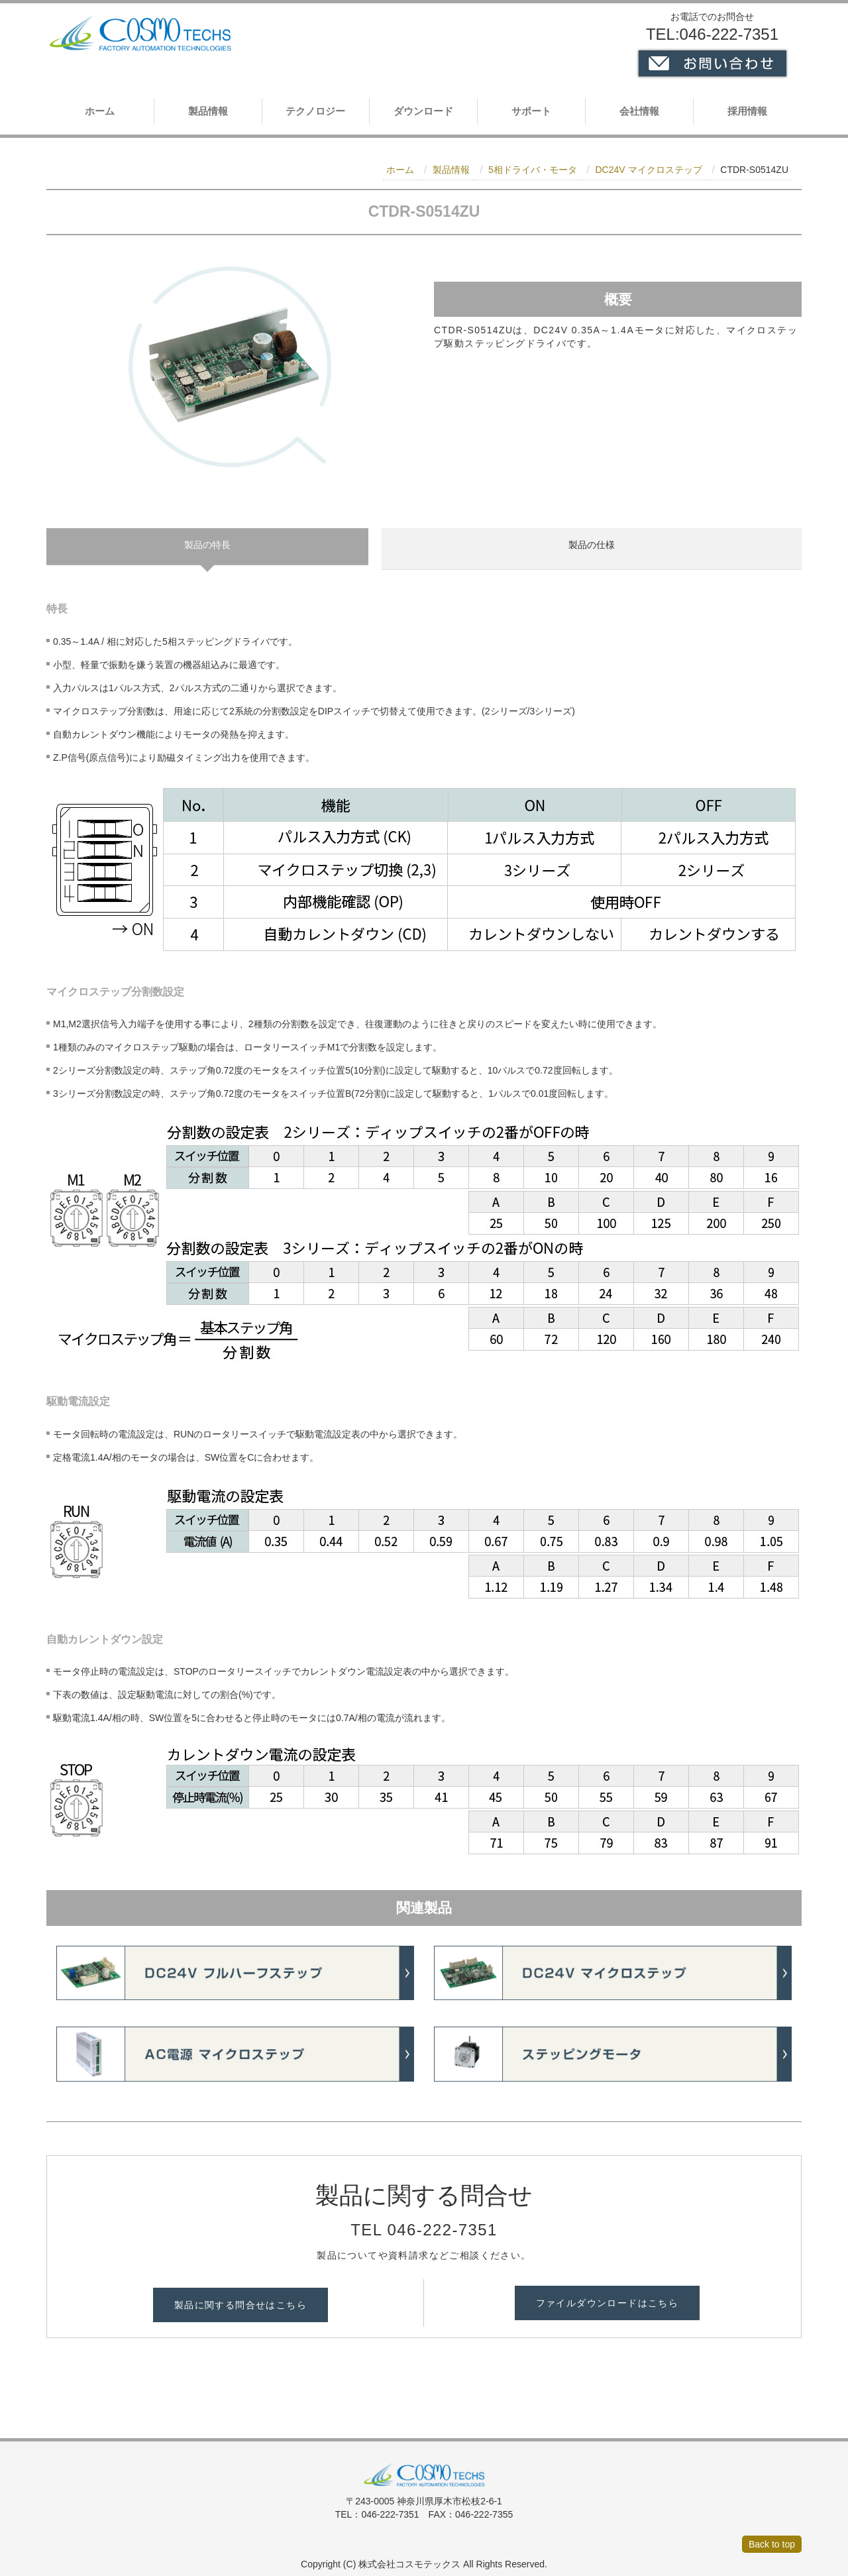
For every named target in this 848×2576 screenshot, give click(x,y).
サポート (531, 111)
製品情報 (208, 111)
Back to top (772, 2536)
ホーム (100, 111)
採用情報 (747, 111)
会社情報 (639, 111)
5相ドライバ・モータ (532, 169)
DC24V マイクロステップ (648, 169)
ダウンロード (423, 111)
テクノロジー (315, 111)
